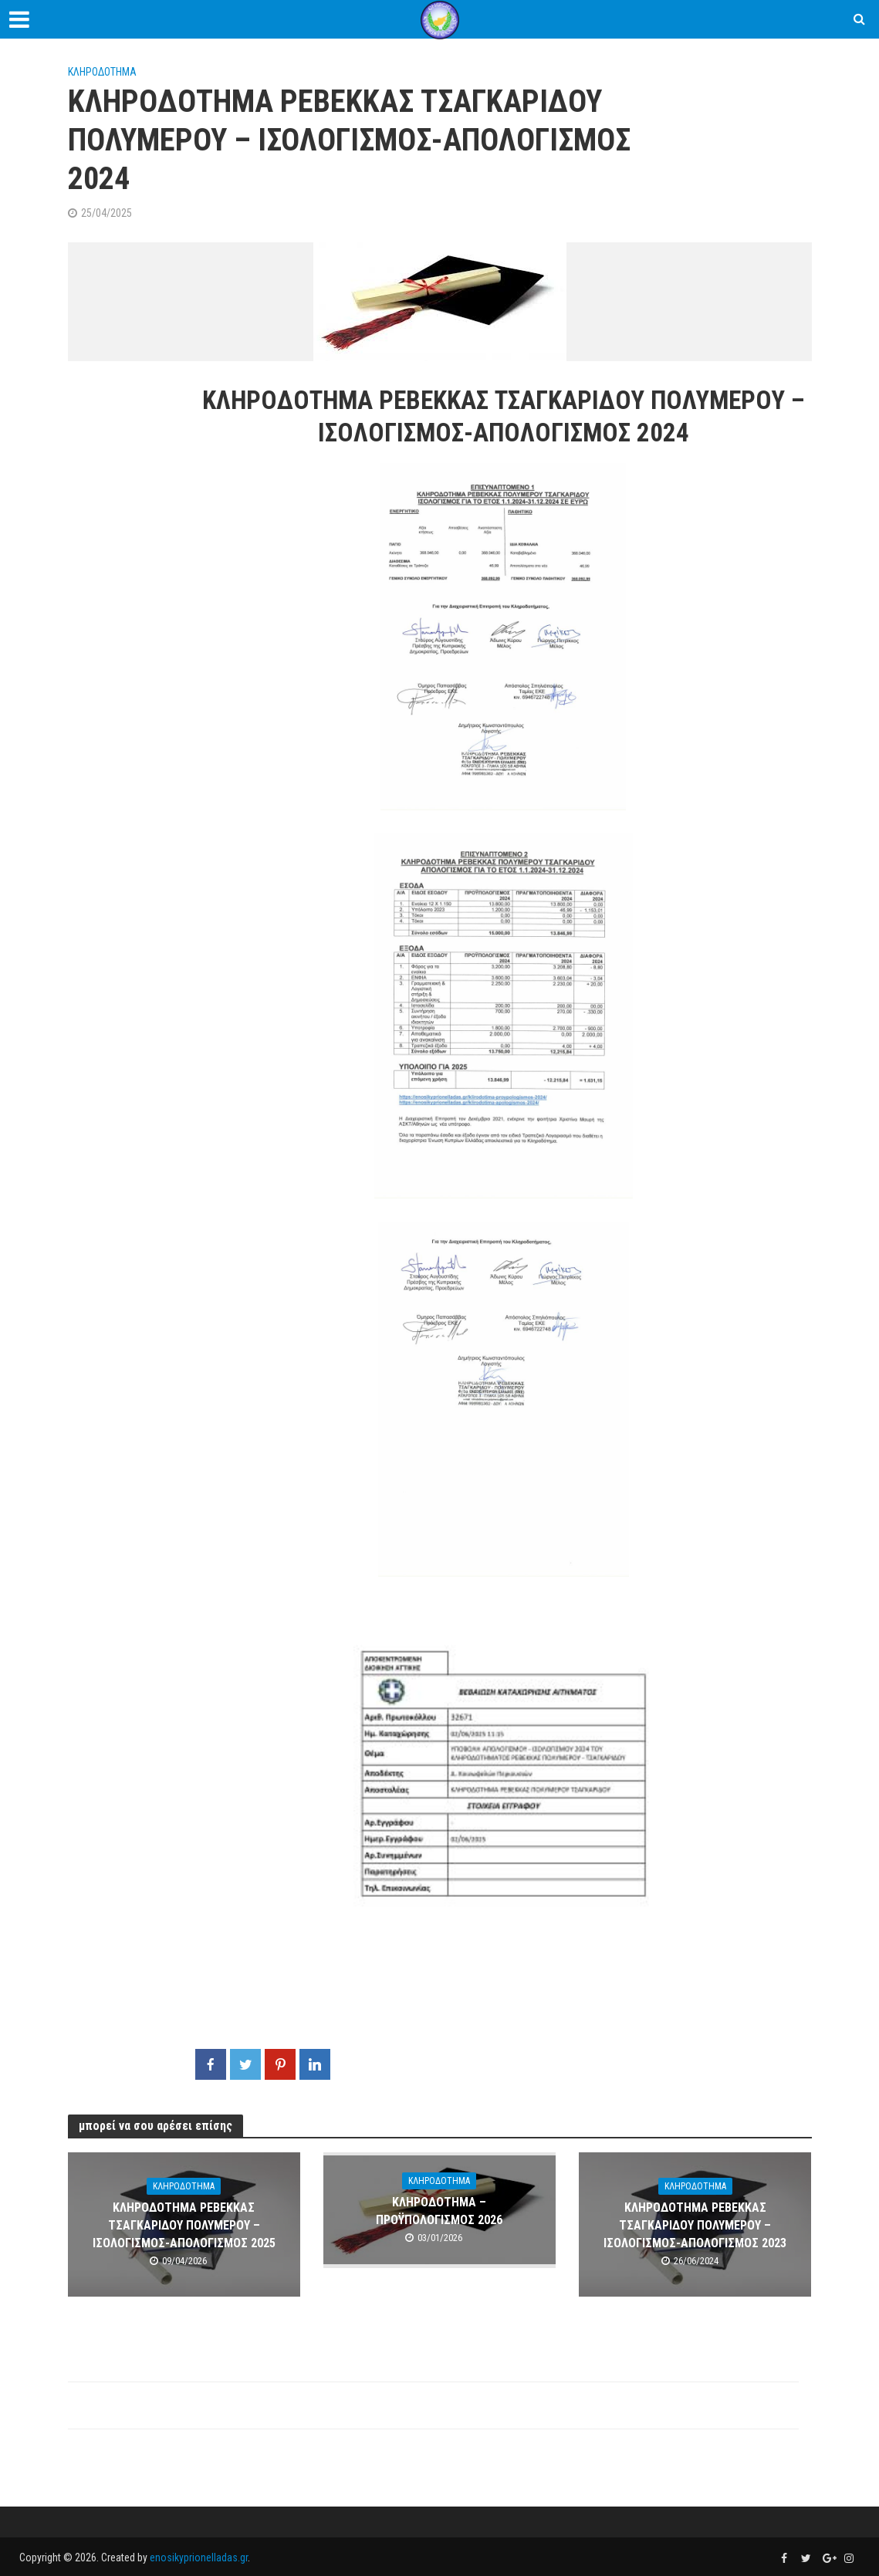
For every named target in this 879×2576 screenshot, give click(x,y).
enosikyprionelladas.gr (199, 2557)
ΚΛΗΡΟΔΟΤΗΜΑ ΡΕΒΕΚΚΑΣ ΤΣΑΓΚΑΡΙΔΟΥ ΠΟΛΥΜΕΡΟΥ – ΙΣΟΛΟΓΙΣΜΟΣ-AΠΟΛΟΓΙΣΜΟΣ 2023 (694, 2225)
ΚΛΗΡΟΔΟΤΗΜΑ (102, 72)
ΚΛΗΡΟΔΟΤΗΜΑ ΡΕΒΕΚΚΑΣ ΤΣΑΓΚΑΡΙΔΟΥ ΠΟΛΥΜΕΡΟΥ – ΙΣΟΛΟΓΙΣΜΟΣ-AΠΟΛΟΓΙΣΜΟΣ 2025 (184, 2225)
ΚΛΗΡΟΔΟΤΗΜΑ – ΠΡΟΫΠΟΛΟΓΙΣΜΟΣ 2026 (439, 2211)
